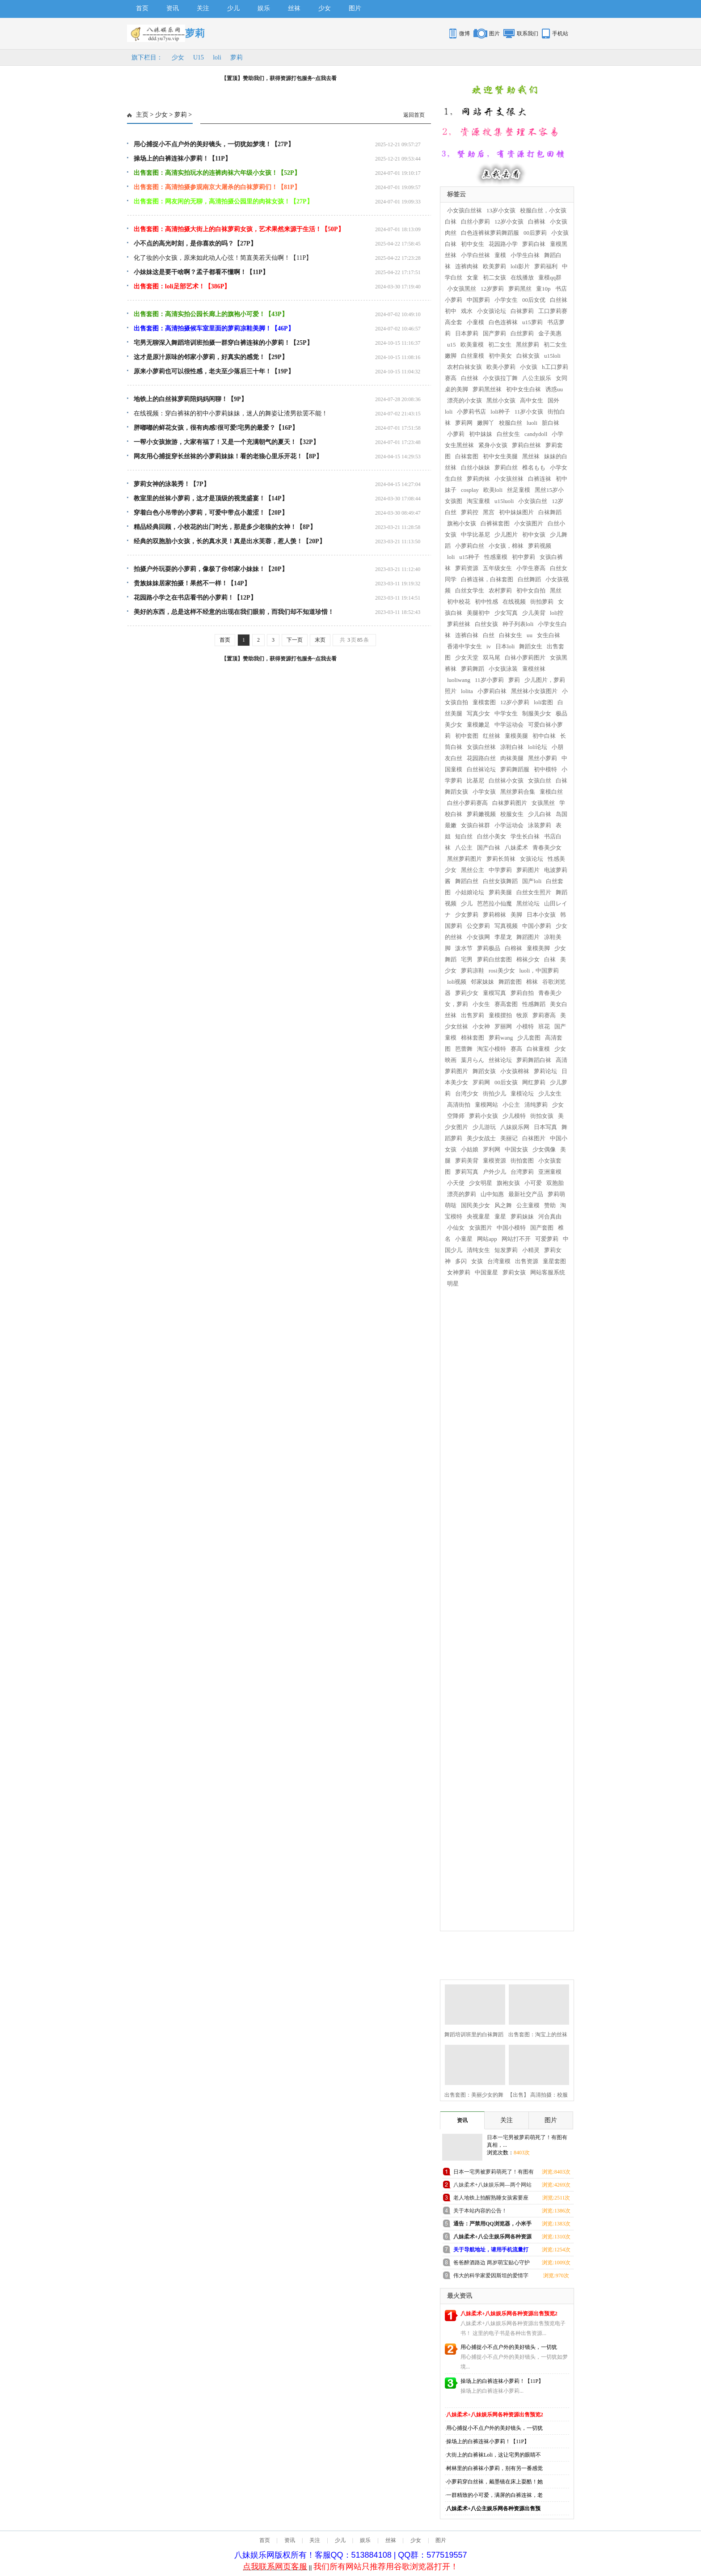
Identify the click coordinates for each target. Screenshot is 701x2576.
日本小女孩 (541, 914)
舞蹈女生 (530, 646)
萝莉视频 (539, 545)
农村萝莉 (500, 590)
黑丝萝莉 (527, 344)
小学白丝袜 (475, 255)
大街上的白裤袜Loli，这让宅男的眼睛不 (493, 2455)
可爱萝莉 (546, 1238)
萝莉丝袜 (458, 624)
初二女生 (499, 344)
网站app (487, 1238)
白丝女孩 (486, 624)
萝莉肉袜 (478, 478)
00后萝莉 (535, 232)
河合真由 (550, 1216)
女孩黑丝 (543, 802)
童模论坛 (522, 1093)
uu (529, 635)
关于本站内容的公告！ (480, 2211)
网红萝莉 (533, 1082)
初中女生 (472, 244)
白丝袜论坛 (481, 769)
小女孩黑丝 (461, 288)
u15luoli (504, 501)
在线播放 (522, 277)
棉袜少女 (528, 959)
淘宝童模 (478, 501)
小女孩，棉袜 (506, 545)
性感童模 (495, 557)
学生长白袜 (525, 836)
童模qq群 (550, 277)
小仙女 (456, 1227)
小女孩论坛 (491, 311)
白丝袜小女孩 (506, 780)
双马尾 (491, 657)
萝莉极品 (488, 948)
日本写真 (545, 1127)
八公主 (464, 847)
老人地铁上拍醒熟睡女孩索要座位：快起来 (490, 2199)
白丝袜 (469, 378)
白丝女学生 (469, 590)
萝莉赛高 (544, 1015)
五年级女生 (497, 568)
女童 (472, 277)
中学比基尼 (475, 534)
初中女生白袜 (523, 389)
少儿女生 (550, 1093)
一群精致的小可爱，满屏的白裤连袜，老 (494, 2495)
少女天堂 (466, 657)
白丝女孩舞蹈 (500, 881)
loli (217, 57)
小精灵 (531, 1250)
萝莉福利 (545, 266)
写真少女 (478, 713)
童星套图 (554, 1261)
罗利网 (491, 1149)
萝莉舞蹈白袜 (533, 1060)
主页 (142, 114)
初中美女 (500, 355)
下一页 (295, 640)
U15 (198, 57)
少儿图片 (506, 534)
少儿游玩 (484, 1127)
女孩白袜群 (475, 825)
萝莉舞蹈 (472, 668)
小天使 (456, 1183)
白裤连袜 (539, 478)
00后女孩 (506, 1082)
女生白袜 (548, 635)
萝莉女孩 (514, 1272)
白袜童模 (538, 1048)
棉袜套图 (472, 1037)
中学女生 (506, 713)
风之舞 (503, 1205)
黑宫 (488, 512)
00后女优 (533, 299)
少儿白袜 (539, 814)
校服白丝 (510, 422)
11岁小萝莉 (489, 680)
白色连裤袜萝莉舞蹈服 (490, 232)
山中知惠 (492, 1194)
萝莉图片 (528, 870)
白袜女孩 (528, 355)
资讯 (172, 8)
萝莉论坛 (545, 1071)
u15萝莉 (532, 322)
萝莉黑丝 (520, 288)
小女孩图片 (528, 523)
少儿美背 (533, 612)
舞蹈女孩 (484, 1071)
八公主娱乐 (536, 378)
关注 (203, 8)
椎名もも (533, 467)
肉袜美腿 (512, 758)
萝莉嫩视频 (481, 814)
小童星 (464, 1238)
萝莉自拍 (522, 993)
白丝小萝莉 (475, 221)
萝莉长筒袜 (500, 858)
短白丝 (464, 836)
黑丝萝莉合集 (517, 791)
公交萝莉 (478, 925)
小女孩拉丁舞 (500, 378)
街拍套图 (522, 1160)
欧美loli (493, 489)
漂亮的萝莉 (461, 1194)
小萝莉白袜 (492, 691)
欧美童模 (472, 344)
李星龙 (503, 937)
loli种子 (500, 411)
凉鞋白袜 (512, 747)
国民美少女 (475, 1205)
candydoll (535, 434)
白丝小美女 (491, 836)
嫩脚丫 (485, 422)
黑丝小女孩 (500, 400)
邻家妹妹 (482, 981)
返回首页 (414, 115)
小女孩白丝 (532, 501)
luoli (532, 422)
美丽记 (509, 1138)
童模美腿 (516, 735)
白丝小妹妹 (475, 467)
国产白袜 (488, 847)
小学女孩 (484, 791)
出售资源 (526, 1261)
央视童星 (478, 1216)
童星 (500, 1216)
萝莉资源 (466, 568)
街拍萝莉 (541, 601)
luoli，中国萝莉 (539, 970)
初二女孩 (494, 277)
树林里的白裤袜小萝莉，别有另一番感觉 (494, 2468)
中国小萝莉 (536, 925)
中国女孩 (516, 1149)
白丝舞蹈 (529, 579)
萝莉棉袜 (494, 914)
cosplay (470, 489)
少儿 (233, 8)
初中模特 (545, 769)
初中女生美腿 (500, 456)
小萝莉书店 (471, 411)
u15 (451, 344)
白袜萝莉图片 (509, 802)
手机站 (560, 33)
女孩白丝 (539, 780)
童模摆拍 (500, 1015)
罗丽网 (503, 1026)
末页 (320, 640)
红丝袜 (491, 735)
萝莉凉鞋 (472, 970)
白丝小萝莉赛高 (467, 802)
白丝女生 (508, 434)
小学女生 (506, 299)
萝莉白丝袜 (526, 445)
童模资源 (494, 1160)
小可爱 (533, 1183)
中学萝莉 (500, 870)
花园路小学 (503, 244)
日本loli (505, 646)
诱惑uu (554, 389)
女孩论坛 (531, 858)
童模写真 (494, 993)
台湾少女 (466, 1093)
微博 (464, 33)
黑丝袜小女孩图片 (534, 691)
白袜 (550, 959)
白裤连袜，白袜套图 (487, 579)
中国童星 (486, 1272)
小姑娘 (469, 1149)
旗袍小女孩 (461, 523)
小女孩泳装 (503, 668)
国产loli (531, 881)
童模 (500, 255)
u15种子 (469, 557)
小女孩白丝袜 (464, 210)
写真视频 (506, 925)
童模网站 (486, 1104)
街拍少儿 (494, 1093)
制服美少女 (536, 713)
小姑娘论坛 (469, 892)
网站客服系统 (547, 1272)
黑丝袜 (531, 456)
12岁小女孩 (509, 221)
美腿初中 (478, 612)
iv (488, 646)
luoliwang (458, 680)
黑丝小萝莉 (542, 758)
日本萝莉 (466, 333)
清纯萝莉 (536, 1104)
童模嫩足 (478, 724)
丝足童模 (518, 489)
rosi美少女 (502, 970)
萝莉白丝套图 (494, 959)
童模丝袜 (533, 668)
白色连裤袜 (503, 322)
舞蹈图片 (528, 937)
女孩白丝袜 (481, 747)
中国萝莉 (478, 299)
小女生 (481, 1004)
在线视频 (514, 601)
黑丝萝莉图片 (464, 858)
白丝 (488, 635)
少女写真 (506, 612)
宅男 (467, 959)
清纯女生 (478, 1250)
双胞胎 (555, 1183)
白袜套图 (466, 456)
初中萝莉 (523, 557)
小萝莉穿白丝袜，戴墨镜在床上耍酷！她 (494, 2482)
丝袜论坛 (500, 1060)
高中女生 (531, 400)
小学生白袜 (525, 255)
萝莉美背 (466, 1160)
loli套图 (543, 702)
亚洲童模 (550, 1171)
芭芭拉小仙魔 (494, 903)
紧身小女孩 (492, 445)
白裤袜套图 (495, 523)
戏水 (467, 311)
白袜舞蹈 (550, 512)
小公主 (511, 1104)
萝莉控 (469, 512)
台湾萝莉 (522, 1171)
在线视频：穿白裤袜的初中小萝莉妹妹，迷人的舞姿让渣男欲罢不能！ (231, 413)
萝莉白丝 (506, 467)
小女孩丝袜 (509, 478)
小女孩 (528, 367)
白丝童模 (472, 355)
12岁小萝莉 (514, 702)
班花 (544, 1026)
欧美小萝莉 (500, 367)
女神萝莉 (458, 1272)
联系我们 (527, 33)
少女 (324, 8)
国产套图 (541, 1227)
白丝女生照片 (533, 892)
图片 (355, 8)
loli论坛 (537, 747)
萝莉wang (501, 1037)
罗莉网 (481, 1082)
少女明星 (480, 1183)
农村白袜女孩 (464, 367)
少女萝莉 (466, 914)
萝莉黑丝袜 (487, 389)
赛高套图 (506, 1004)
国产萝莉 (494, 333)
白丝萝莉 (522, 333)
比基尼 (475, 780)
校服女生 (512, 814)
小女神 (481, 1026)
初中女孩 (533, 534)
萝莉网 (464, 422)
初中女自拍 (530, 590)
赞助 (550, 1205)
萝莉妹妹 (522, 1216)
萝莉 (236, 57)
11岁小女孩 (529, 411)
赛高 (516, 1048)
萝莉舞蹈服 (514, 769)
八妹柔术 (516, 847)
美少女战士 (481, 1138)
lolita (467, 691)
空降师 (456, 1115)
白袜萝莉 (522, 311)
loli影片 (520, 266)
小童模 (475, 322)
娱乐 (264, 8)
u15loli (552, 355)
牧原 (522, 1015)
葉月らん (472, 1060)
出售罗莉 (472, 1015)
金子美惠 (550, 333)
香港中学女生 (464, 646)
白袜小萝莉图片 (525, 657)
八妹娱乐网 (514, 1127)
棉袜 (532, 981)
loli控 (556, 612)
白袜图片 (533, 1138)
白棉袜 (513, 948)
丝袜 (294, 8)
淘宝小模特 (491, 1048)
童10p (543, 288)
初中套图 (466, 735)
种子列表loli (518, 624)
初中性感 (486, 601)
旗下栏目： (147, 57)
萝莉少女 (466, 993)
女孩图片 (480, 1227)
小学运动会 (509, 825)
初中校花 (458, 601)
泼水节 (464, 948)
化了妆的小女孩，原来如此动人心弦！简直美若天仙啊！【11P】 (223, 257)
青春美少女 (547, 847)
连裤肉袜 (466, 266)
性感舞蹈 (533, 1004)
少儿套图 (529, 1037)
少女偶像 (544, 1149)
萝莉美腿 (500, 892)
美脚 (516, 914)
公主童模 (528, 1205)
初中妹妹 (480, 434)
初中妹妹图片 (516, 512)
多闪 (461, 1261)
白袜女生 (510, 635)
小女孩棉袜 (514, 1071)
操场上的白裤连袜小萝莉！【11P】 (502, 2381)
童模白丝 (551, 791)
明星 (453, 1283)
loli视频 (456, 981)
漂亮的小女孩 (464, 400)
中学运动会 (509, 724)
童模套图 (484, 702)
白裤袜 (536, 221)
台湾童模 (499, 1261)
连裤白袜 (466, 635)
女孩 (477, 1261)
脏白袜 (550, 422)
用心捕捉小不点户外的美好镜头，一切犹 (508, 2347)
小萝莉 (456, 434)
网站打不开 (516, 1238)
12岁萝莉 (492, 288)
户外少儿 (494, 1171)
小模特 (525, 1026)
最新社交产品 (525, 1194)
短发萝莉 (506, 1250)
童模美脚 (538, 948)
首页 (142, 8)
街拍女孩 (541, 1115)
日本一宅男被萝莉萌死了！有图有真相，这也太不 (493, 2173)
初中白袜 (544, 735)
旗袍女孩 (508, 1183)
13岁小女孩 (500, 210)
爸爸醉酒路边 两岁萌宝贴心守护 (491, 2262)
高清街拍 (458, 1104)
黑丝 (556, 590)
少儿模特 (514, 1115)
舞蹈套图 (510, 981)
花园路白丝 (481, 758)
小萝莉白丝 (469, 545)
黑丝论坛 (528, 903)
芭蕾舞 (464, 1048)
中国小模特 (511, 1227)
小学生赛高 (530, 568)
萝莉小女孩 (483, 1115)
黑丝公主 (472, 870)
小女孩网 (478, 937)
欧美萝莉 (494, 266)
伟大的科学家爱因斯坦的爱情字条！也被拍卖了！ (490, 2277)
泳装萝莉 (539, 825)
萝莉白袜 (533, 244)
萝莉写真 (466, 1171)
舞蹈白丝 (466, 881)
